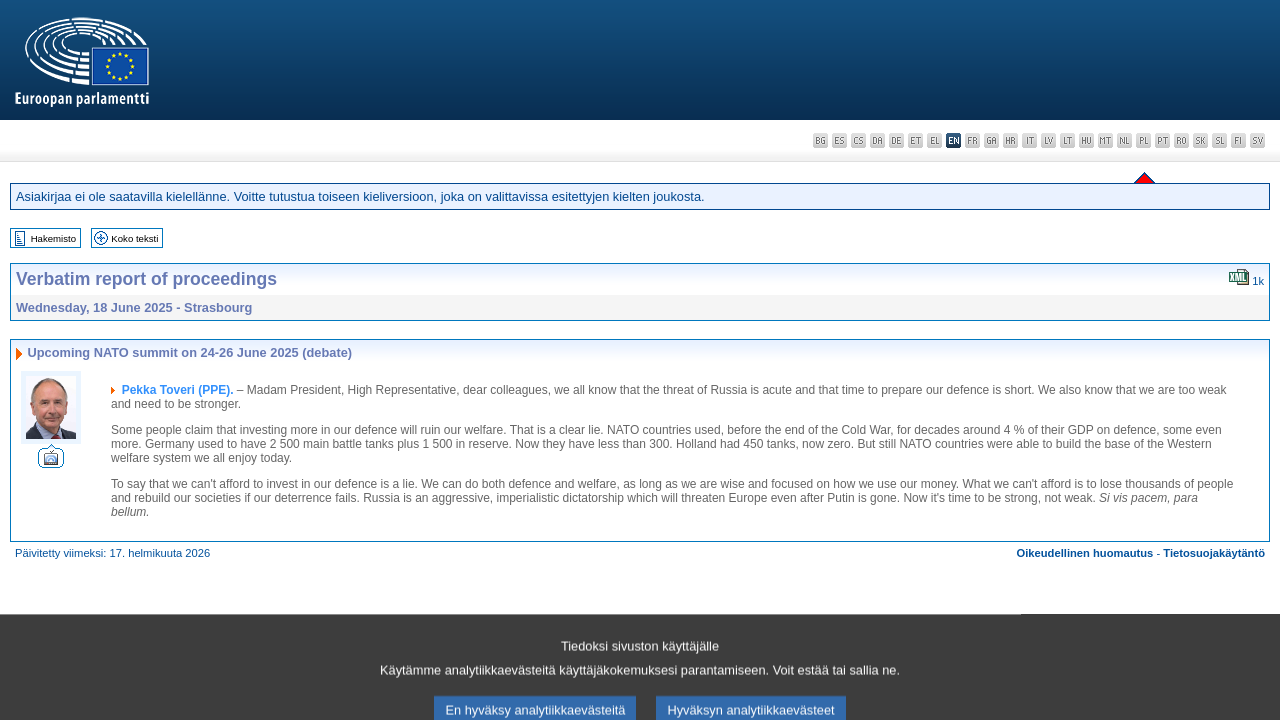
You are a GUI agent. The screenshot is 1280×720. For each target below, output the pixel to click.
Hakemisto (53, 238)
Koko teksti (134, 238)
